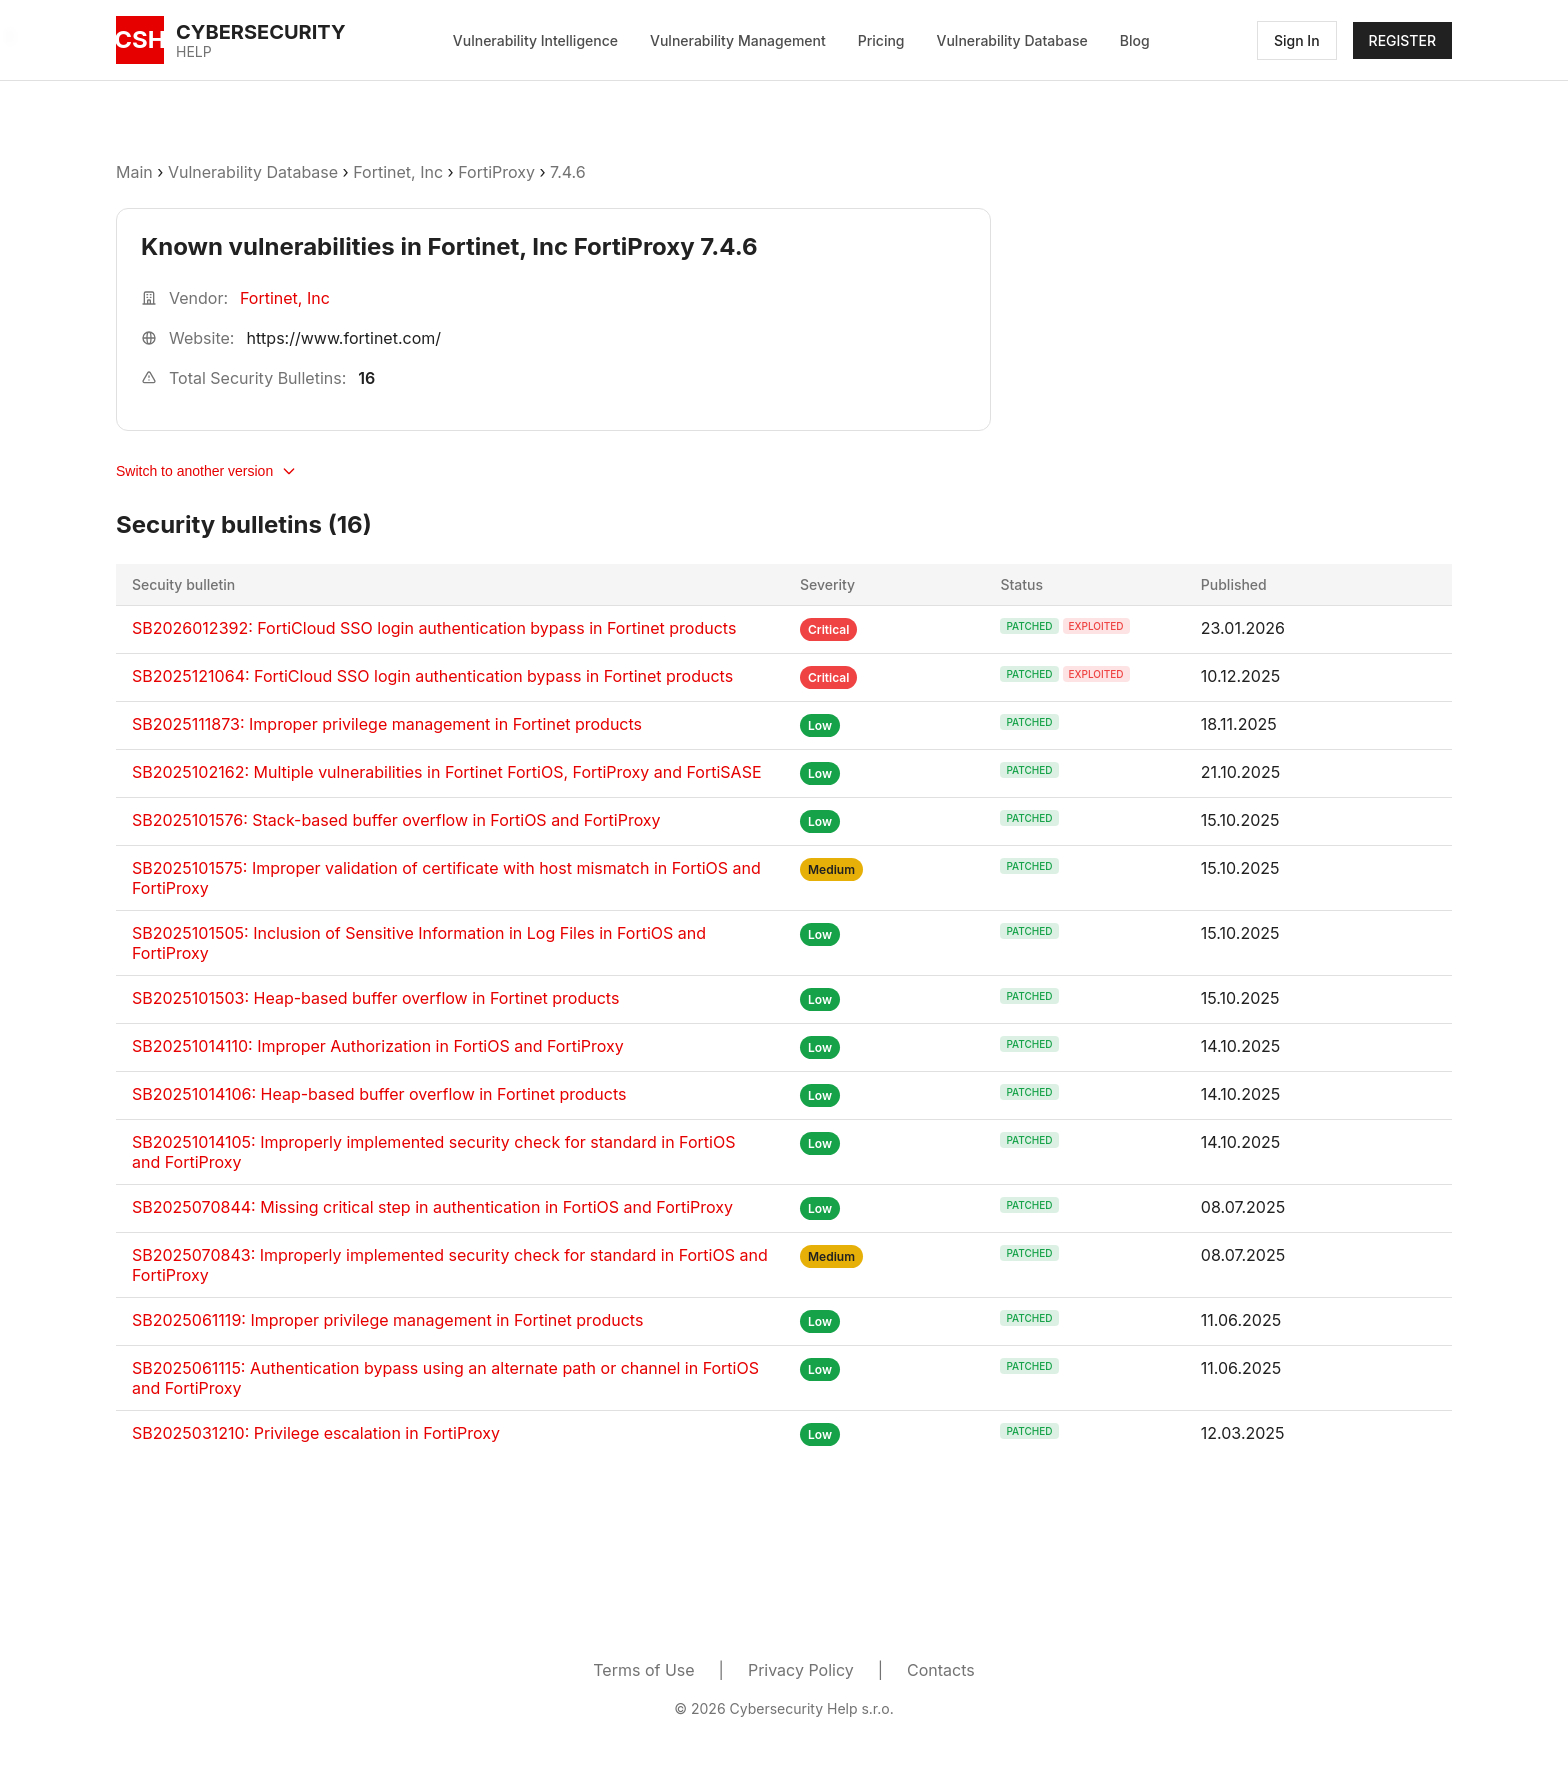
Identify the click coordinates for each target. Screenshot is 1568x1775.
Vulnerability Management (738, 40)
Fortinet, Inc (398, 172)
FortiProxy (496, 172)
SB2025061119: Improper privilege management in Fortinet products (387, 1320)
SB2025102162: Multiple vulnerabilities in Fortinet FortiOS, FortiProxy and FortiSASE (447, 772)
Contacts (941, 1670)
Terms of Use (643, 1670)
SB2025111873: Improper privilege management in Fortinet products (387, 724)
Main (134, 172)
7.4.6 (568, 172)
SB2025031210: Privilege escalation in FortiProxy (316, 1433)
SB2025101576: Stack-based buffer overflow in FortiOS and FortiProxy (396, 820)
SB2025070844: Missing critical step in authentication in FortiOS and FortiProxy (432, 1207)
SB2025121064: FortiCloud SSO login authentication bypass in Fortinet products (432, 676)
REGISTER (1402, 40)
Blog (1135, 40)
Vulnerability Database (1012, 40)
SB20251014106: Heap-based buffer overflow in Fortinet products (379, 1094)
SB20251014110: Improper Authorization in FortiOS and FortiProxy (378, 1046)
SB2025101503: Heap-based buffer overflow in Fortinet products (375, 998)
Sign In (1297, 40)
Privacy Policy (801, 1670)
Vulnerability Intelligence (535, 40)
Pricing (881, 40)
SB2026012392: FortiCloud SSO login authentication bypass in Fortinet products (434, 628)
